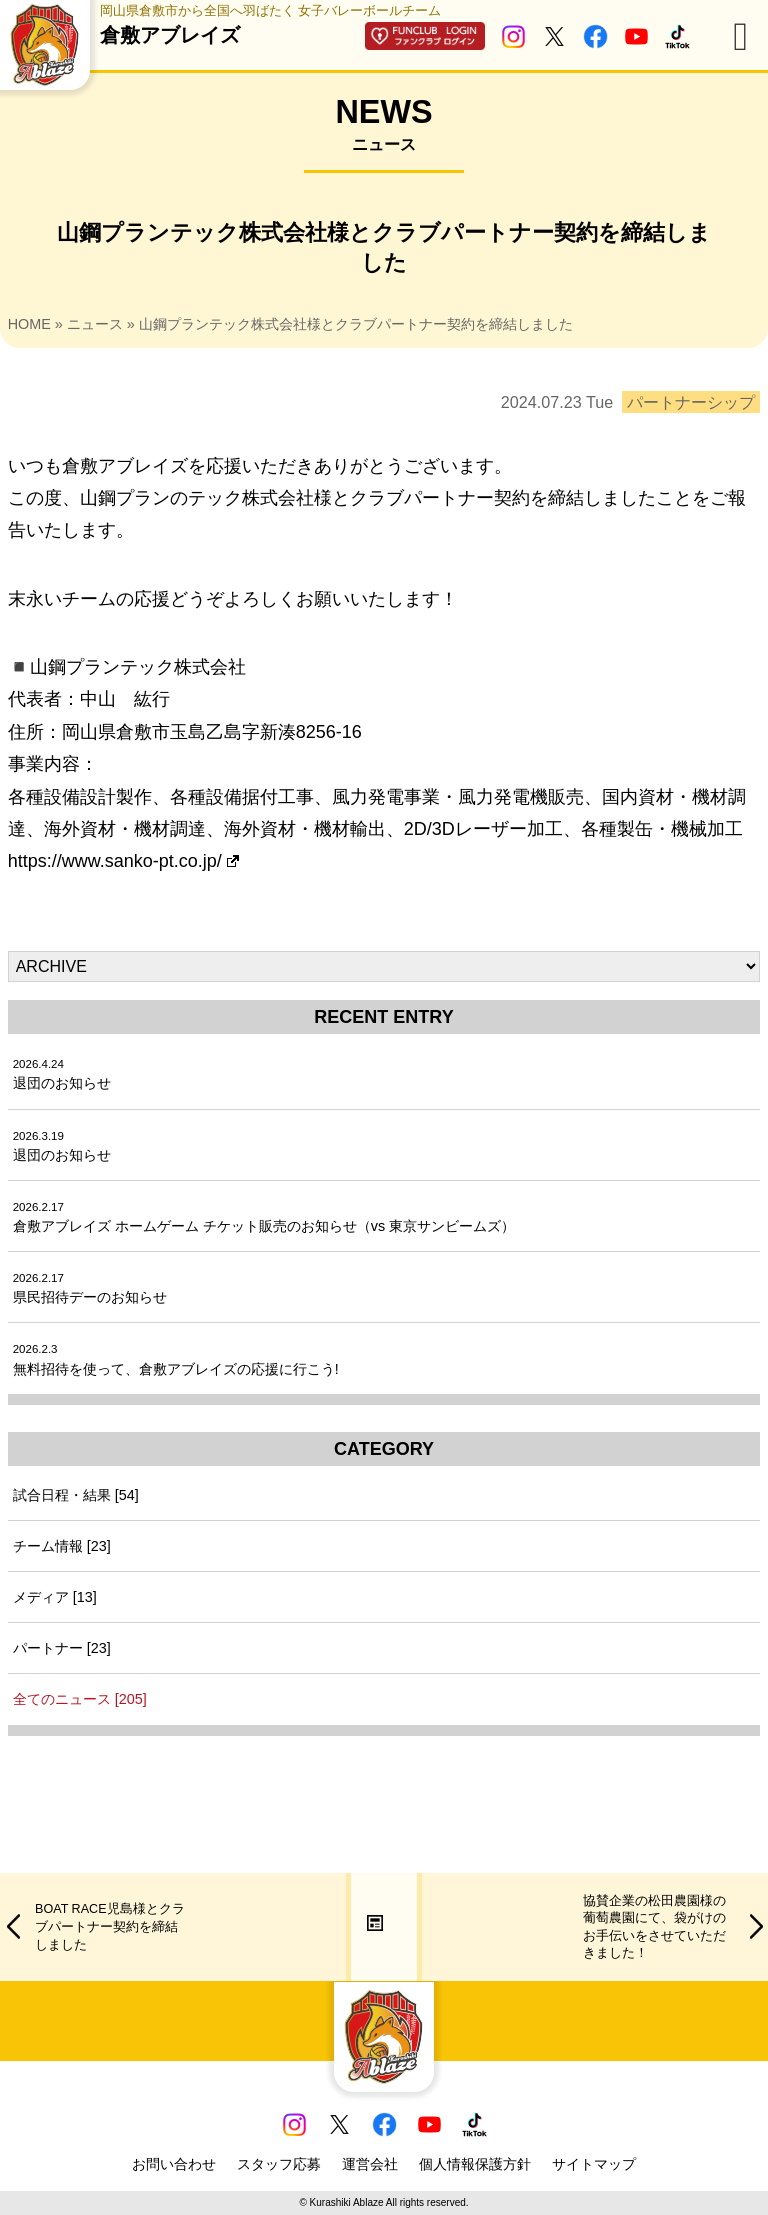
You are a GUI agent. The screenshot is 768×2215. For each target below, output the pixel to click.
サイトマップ (594, 2164)
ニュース (95, 324)
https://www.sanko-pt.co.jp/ (123, 861)
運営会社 (370, 2164)
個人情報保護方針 (475, 2164)
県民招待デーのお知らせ (90, 1288)
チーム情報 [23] (62, 1546)
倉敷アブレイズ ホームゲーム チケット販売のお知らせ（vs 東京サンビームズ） (264, 1217)
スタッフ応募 (279, 2164)
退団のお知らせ (62, 1074)
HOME (29, 324)
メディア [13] (55, 1597)
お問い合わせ (174, 2164)
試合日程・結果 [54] (76, 1495)
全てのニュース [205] (80, 1699)
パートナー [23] (62, 1648)
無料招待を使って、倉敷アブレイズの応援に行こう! (176, 1359)
